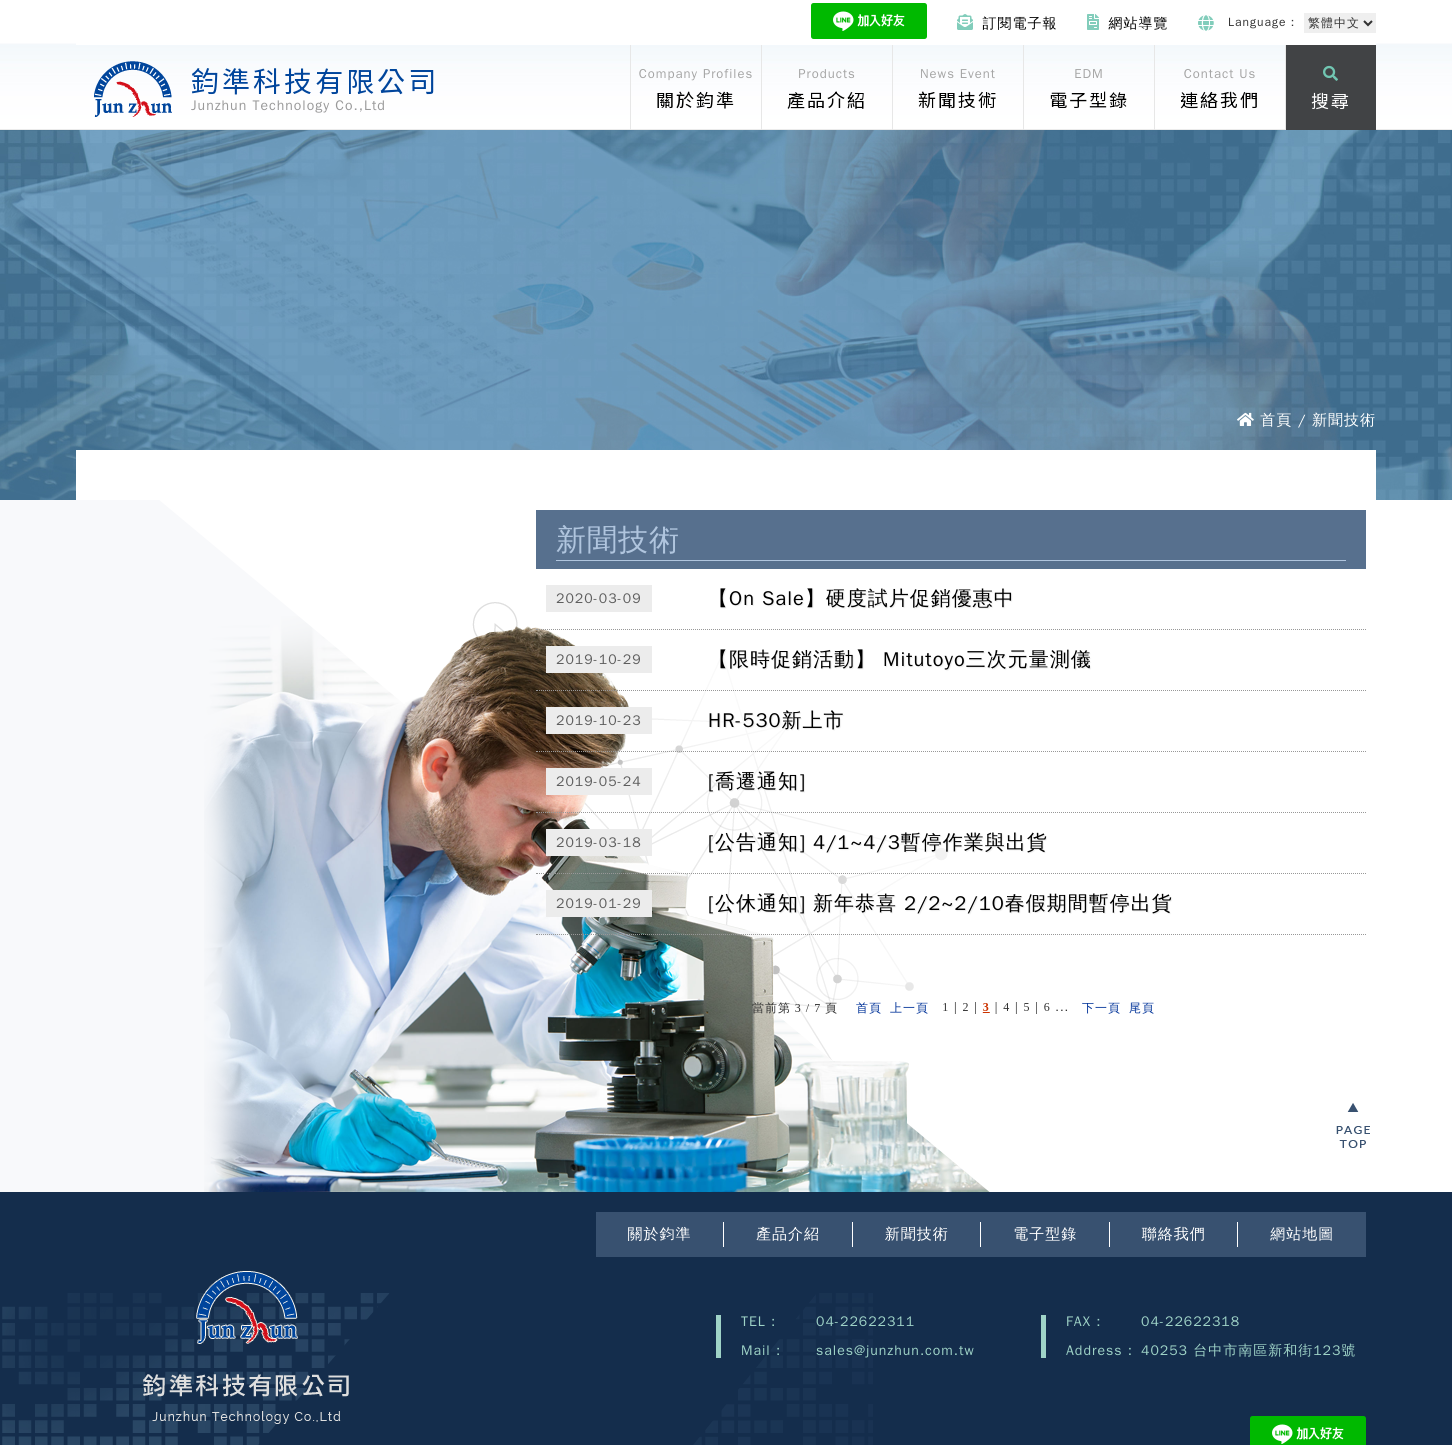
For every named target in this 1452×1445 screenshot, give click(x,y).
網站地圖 (1302, 1234)
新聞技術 (917, 1234)
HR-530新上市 (776, 720)
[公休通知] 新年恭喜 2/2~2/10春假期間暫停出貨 (940, 903)
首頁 (869, 1008)
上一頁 (909, 1008)
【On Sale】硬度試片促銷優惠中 (861, 598)
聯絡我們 (1174, 1234)
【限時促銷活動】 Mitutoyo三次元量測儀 (900, 659)
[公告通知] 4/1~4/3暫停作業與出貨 (878, 842)
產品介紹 (788, 1234)
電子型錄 (1045, 1234)
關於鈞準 (660, 1234)
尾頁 (1142, 1008)
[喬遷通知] (757, 781)
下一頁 (1101, 1008)
